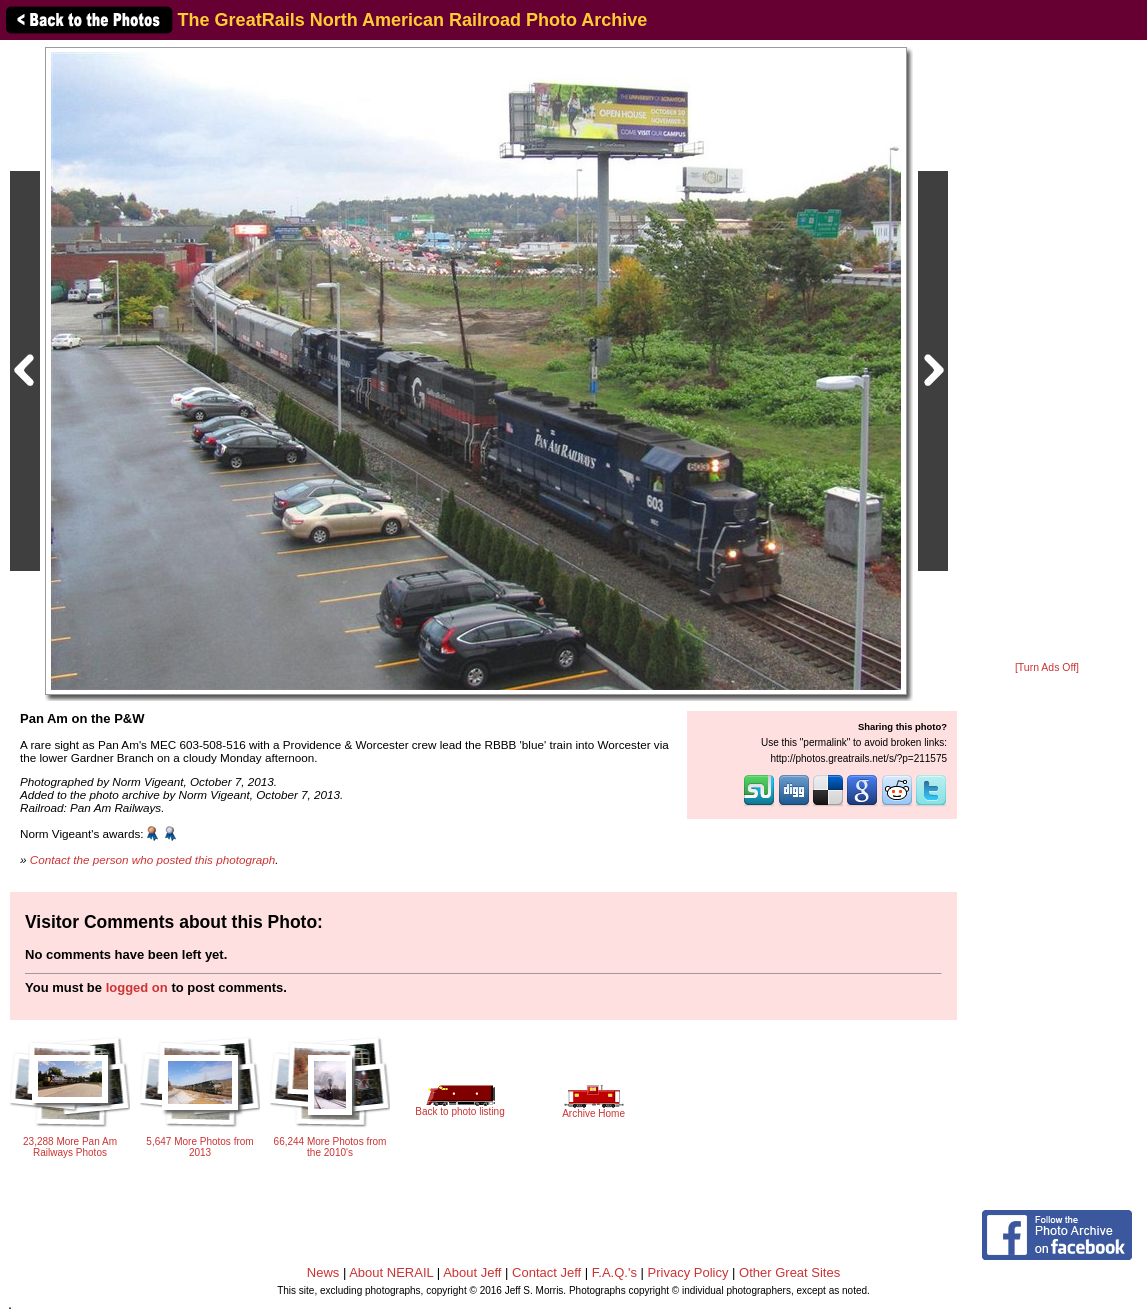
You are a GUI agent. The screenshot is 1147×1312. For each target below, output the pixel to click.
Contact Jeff (546, 1272)
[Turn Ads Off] (1047, 667)
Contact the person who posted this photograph (153, 859)
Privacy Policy (688, 1272)
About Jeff (472, 1272)
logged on (137, 987)
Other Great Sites (789, 1272)
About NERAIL (391, 1272)
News (323, 1272)
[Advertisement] (1047, 352)
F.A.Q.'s (614, 1272)
